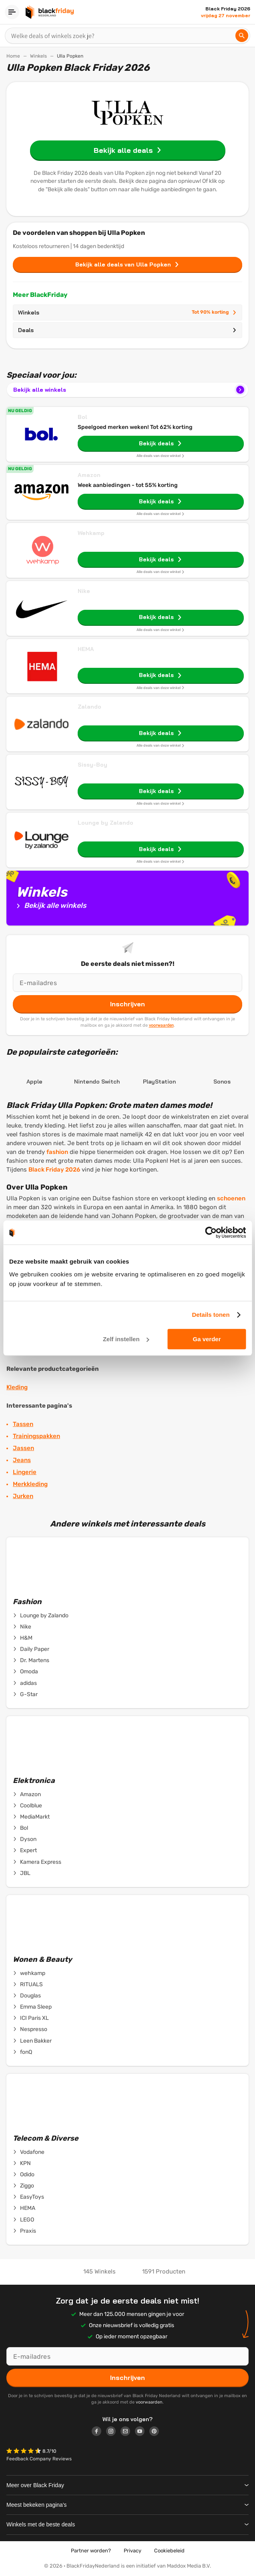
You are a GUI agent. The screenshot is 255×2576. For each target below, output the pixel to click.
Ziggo (23, 2186)
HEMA (86, 649)
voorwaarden (161, 1025)
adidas (25, 1683)
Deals (127, 330)
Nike (84, 591)
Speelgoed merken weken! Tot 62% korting (135, 427)
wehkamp (29, 1973)
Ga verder (207, 1339)
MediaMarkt (31, 1817)
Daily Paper (31, 1649)
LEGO (23, 2220)
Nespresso (30, 2029)
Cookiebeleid (169, 2551)
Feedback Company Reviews (39, 2459)
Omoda (25, 1672)
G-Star (25, 1695)
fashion (57, 1152)
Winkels (38, 56)
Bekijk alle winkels (129, 389)
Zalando (89, 706)
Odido (23, 2175)
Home (13, 56)
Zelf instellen (126, 1339)
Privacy (132, 2551)
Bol (82, 417)
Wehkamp (91, 533)
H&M (22, 1638)
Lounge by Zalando (105, 822)
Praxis (24, 2231)
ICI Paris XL (31, 2018)
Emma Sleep (32, 2007)
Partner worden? (91, 2551)
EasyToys (28, 2197)
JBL (21, 1873)
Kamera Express (37, 1862)
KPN (22, 2163)
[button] (24, 2452)
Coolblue (27, 1806)
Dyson (24, 1839)
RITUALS (28, 1985)
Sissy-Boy (92, 764)
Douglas (27, 1996)
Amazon (89, 475)
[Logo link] (99, 2432)
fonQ (22, 2052)
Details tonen (210, 1314)
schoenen (231, 1198)
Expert (25, 1851)
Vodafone (28, 2152)
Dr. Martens (31, 1661)
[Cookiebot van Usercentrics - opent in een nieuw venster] (211, 1232)
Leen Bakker (32, 2041)
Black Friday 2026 (54, 1169)
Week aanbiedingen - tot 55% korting (128, 485)
